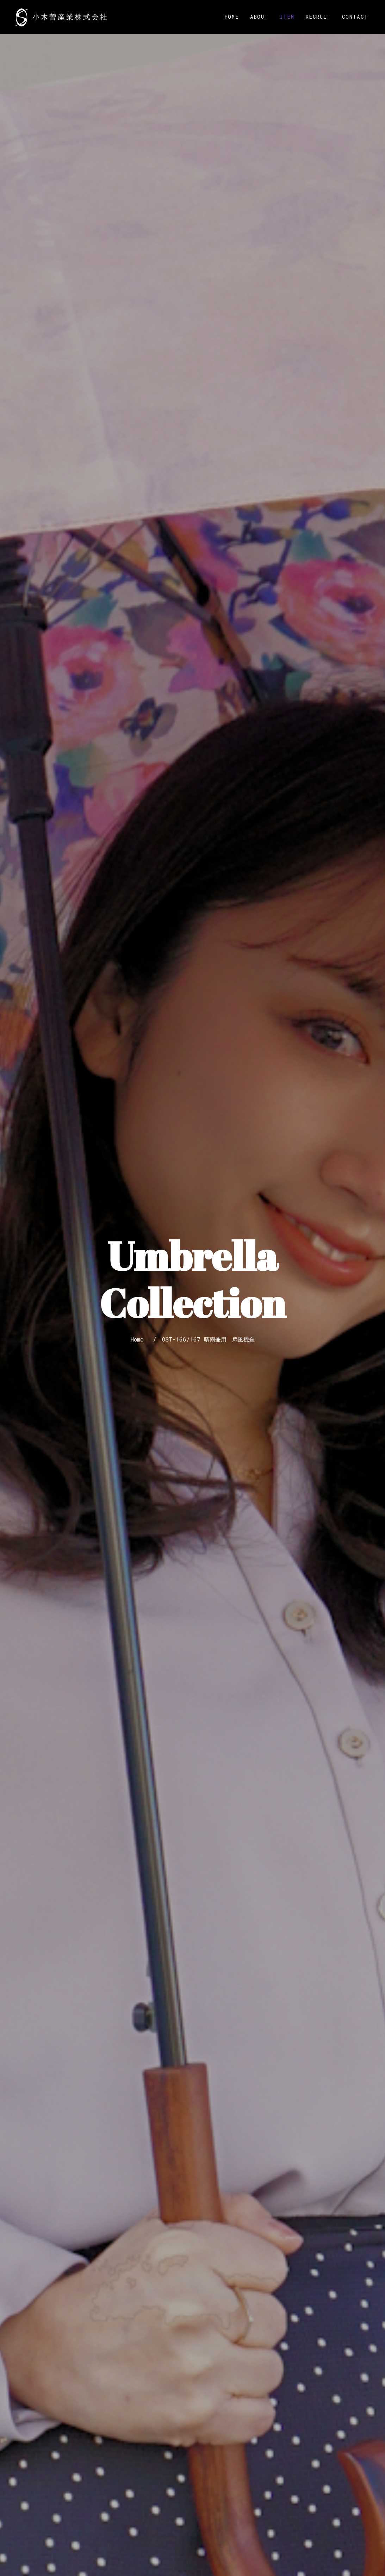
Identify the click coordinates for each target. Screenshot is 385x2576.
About (259, 16)
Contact (355, 16)
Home (232, 16)
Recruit (318, 16)
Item (287, 16)
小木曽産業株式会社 (70, 16)
